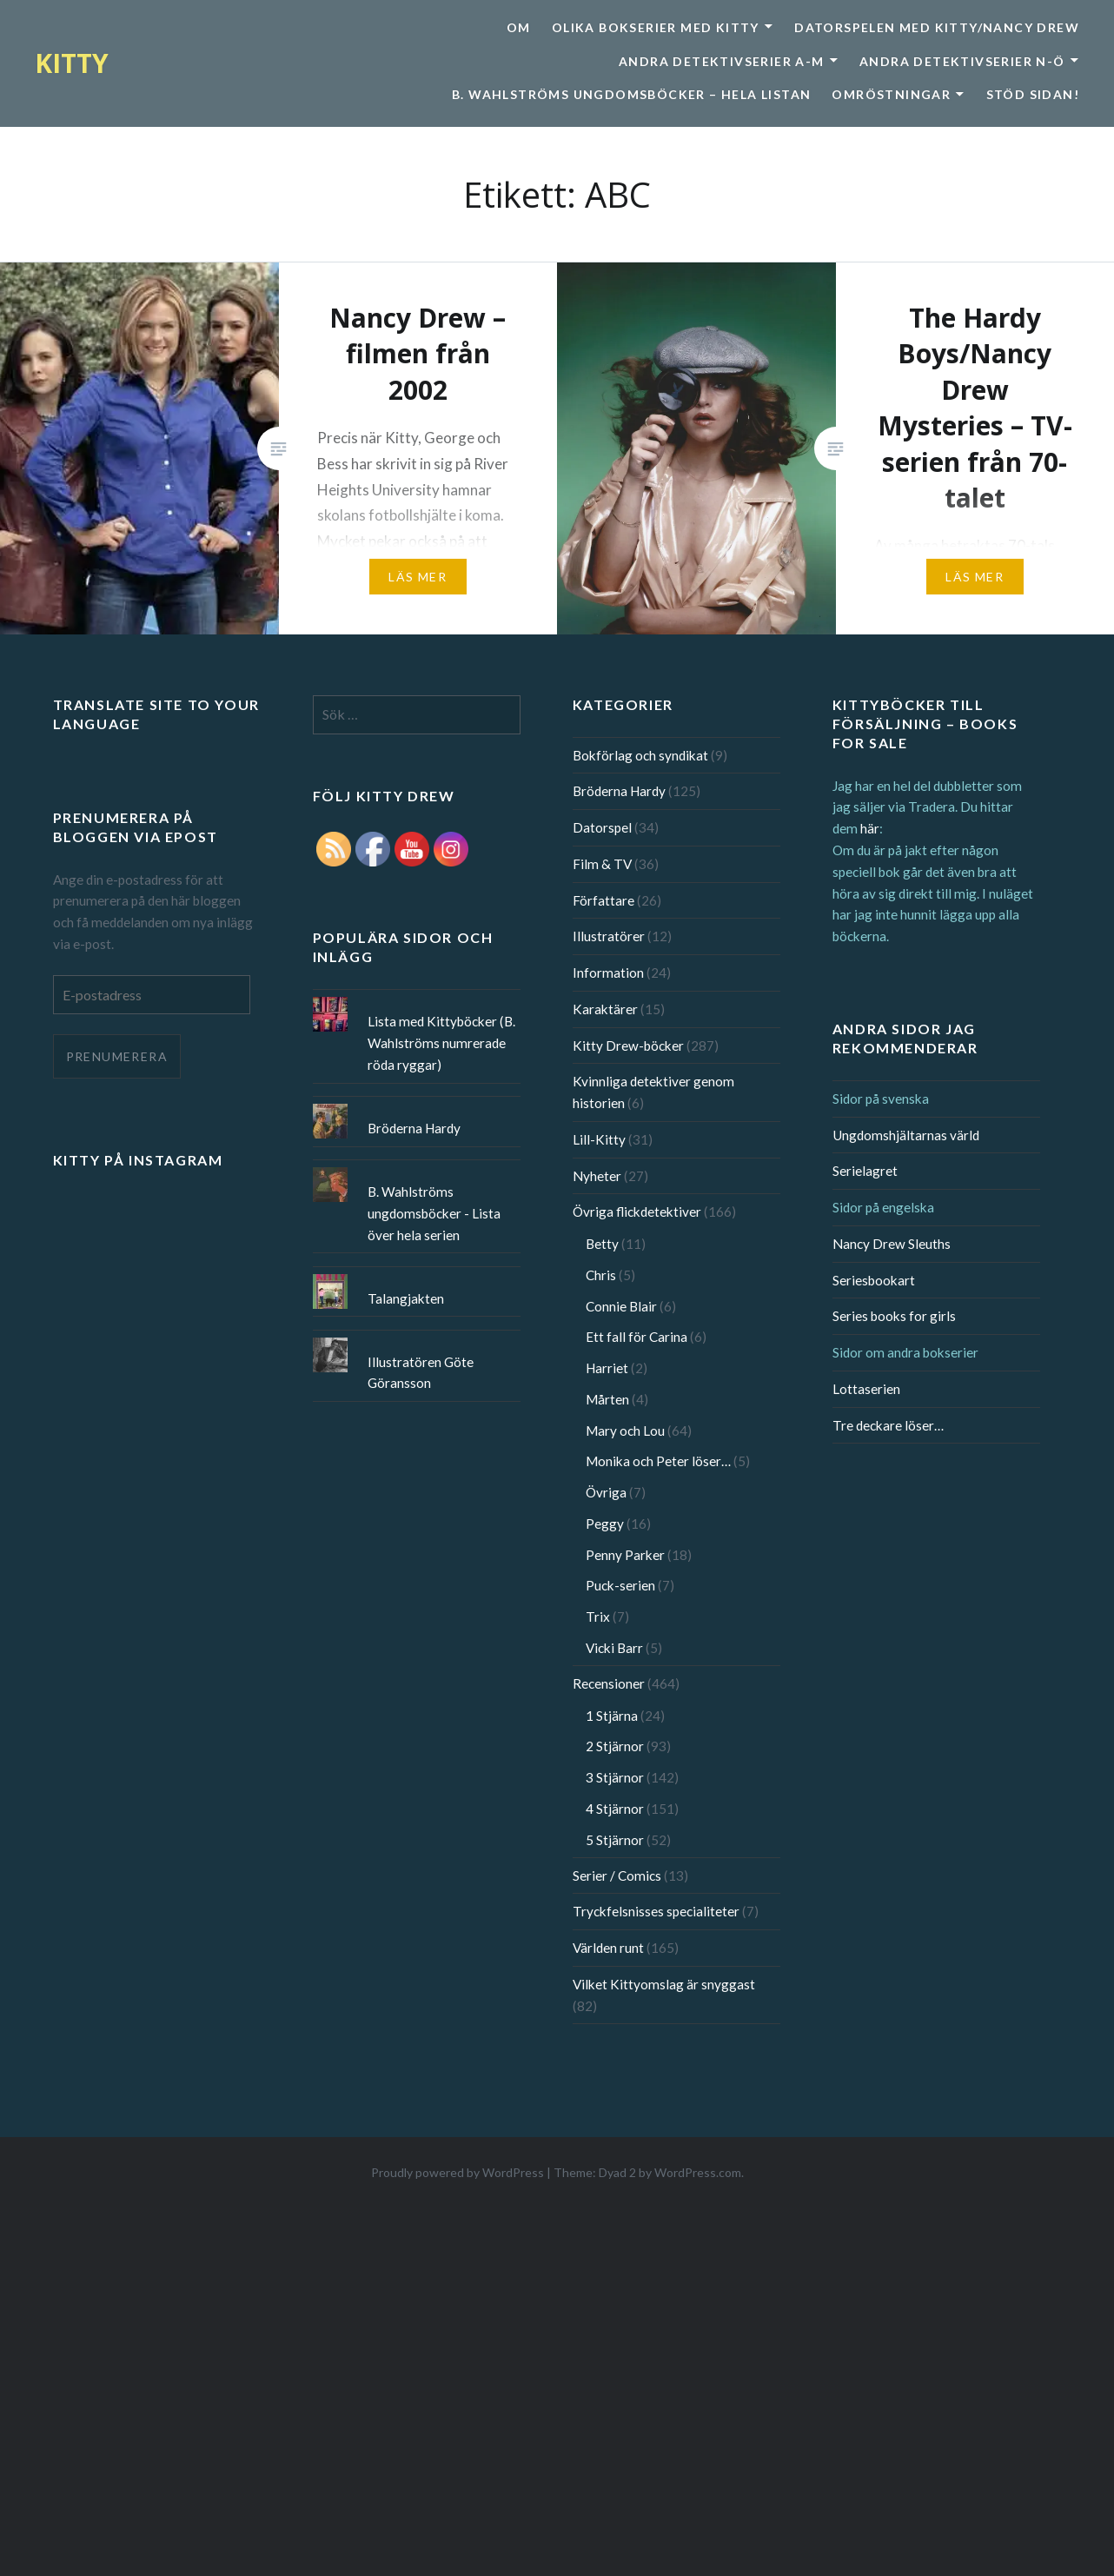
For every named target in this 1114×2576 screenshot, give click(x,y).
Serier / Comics (617, 1875)
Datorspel (602, 827)
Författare (603, 900)
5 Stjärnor (615, 1840)
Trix (598, 1616)
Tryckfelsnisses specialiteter (656, 1911)
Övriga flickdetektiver (637, 1211)
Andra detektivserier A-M (722, 61)
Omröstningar (891, 94)
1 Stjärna (612, 1715)
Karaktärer (605, 1009)
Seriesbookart (873, 1280)
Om (519, 27)
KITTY (72, 63)
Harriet (607, 1368)
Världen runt (608, 1947)
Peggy (605, 1523)
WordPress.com (697, 2172)
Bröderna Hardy (619, 791)
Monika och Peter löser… (658, 1461)
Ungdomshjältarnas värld (905, 1135)
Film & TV (602, 864)
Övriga (606, 1492)
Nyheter (597, 1176)
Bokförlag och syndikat (640, 755)
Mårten (607, 1399)
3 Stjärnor (615, 1777)
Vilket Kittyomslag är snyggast (664, 1984)
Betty (602, 1243)
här (869, 828)
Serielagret (865, 1170)
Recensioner (609, 1683)
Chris (601, 1275)
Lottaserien (866, 1389)
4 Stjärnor (615, 1808)
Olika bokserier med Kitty (655, 27)
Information (608, 972)
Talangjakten (406, 1298)
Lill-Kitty (599, 1139)
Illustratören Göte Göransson (421, 1372)
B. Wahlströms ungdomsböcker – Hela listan (631, 94)
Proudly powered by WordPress (457, 2172)
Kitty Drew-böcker (628, 1045)
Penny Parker (625, 1555)
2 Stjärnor (615, 1746)
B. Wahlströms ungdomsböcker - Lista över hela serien (434, 1213)
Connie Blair (621, 1306)
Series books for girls (894, 1316)
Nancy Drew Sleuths (891, 1243)
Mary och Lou (625, 1430)
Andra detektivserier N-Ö (962, 61)
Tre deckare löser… (888, 1425)
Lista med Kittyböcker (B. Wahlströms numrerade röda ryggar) (441, 1042)
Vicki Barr (614, 1648)
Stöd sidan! (1032, 94)
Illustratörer (609, 936)
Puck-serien (620, 1585)
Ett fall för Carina (636, 1336)
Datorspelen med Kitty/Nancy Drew (936, 27)
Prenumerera (117, 1056)
